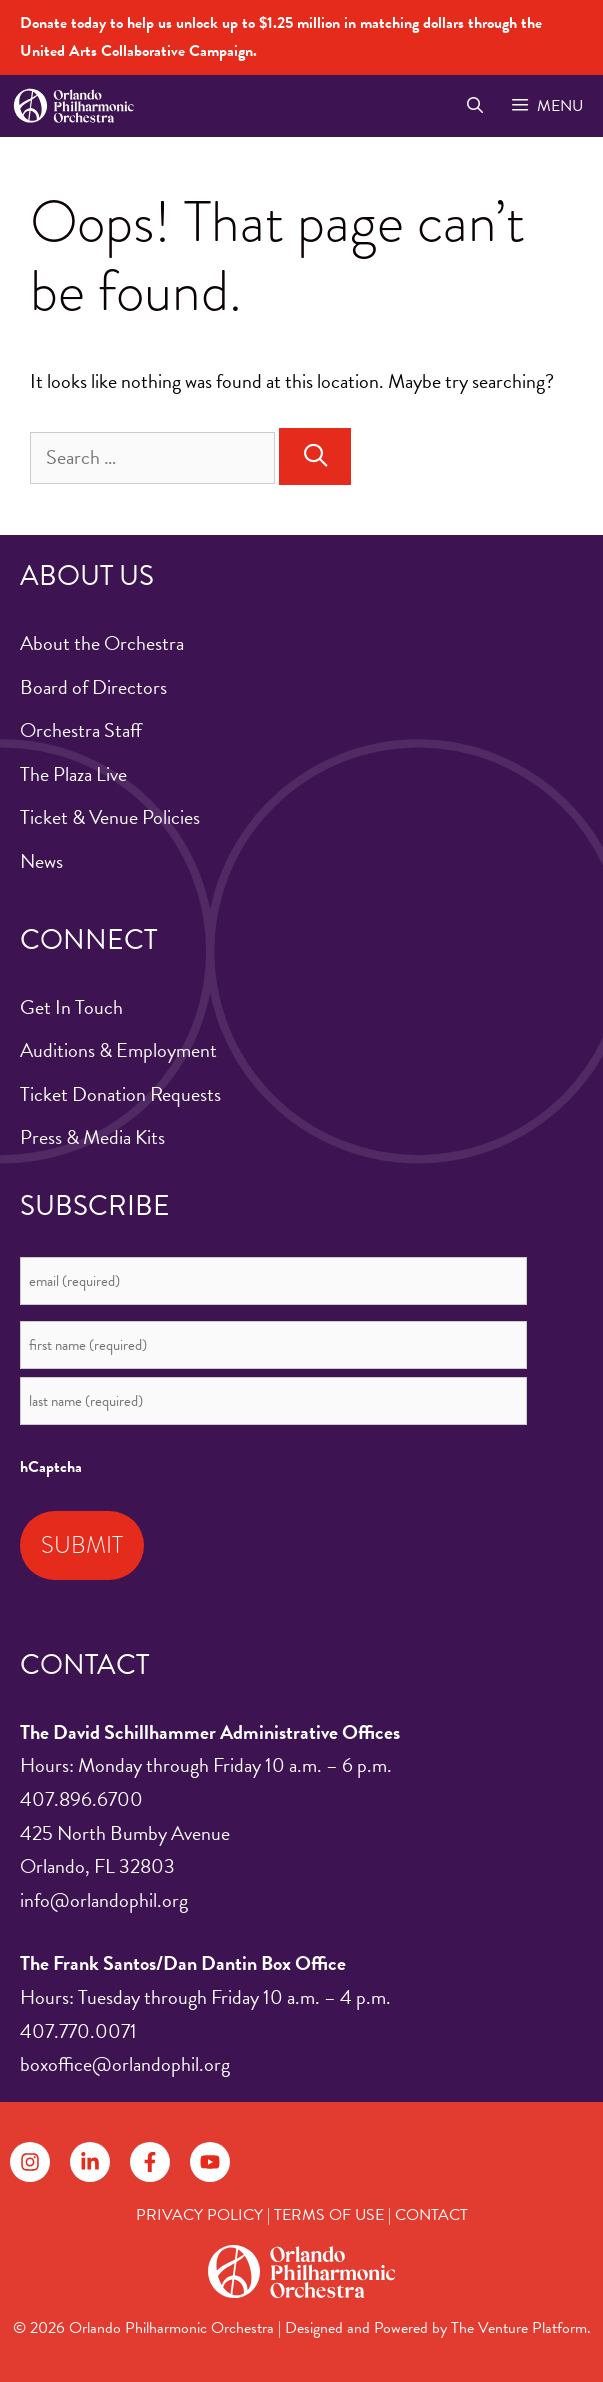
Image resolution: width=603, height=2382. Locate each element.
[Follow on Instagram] (30, 2162)
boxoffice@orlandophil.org (125, 2064)
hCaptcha (51, 1467)
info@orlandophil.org (104, 1900)
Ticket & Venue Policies (110, 817)
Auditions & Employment (118, 1050)
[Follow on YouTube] (210, 2162)
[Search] (315, 456)
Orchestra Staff (81, 730)
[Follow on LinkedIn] (90, 2162)
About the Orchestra (102, 643)
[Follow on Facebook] (150, 2162)
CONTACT (431, 2215)
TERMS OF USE (329, 2215)
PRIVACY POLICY (199, 2215)
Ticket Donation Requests (120, 1094)
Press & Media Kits (92, 1137)
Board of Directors (93, 687)
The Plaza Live (73, 774)
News (41, 861)
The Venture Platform (519, 2328)
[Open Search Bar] (474, 106)
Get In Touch (71, 1007)
